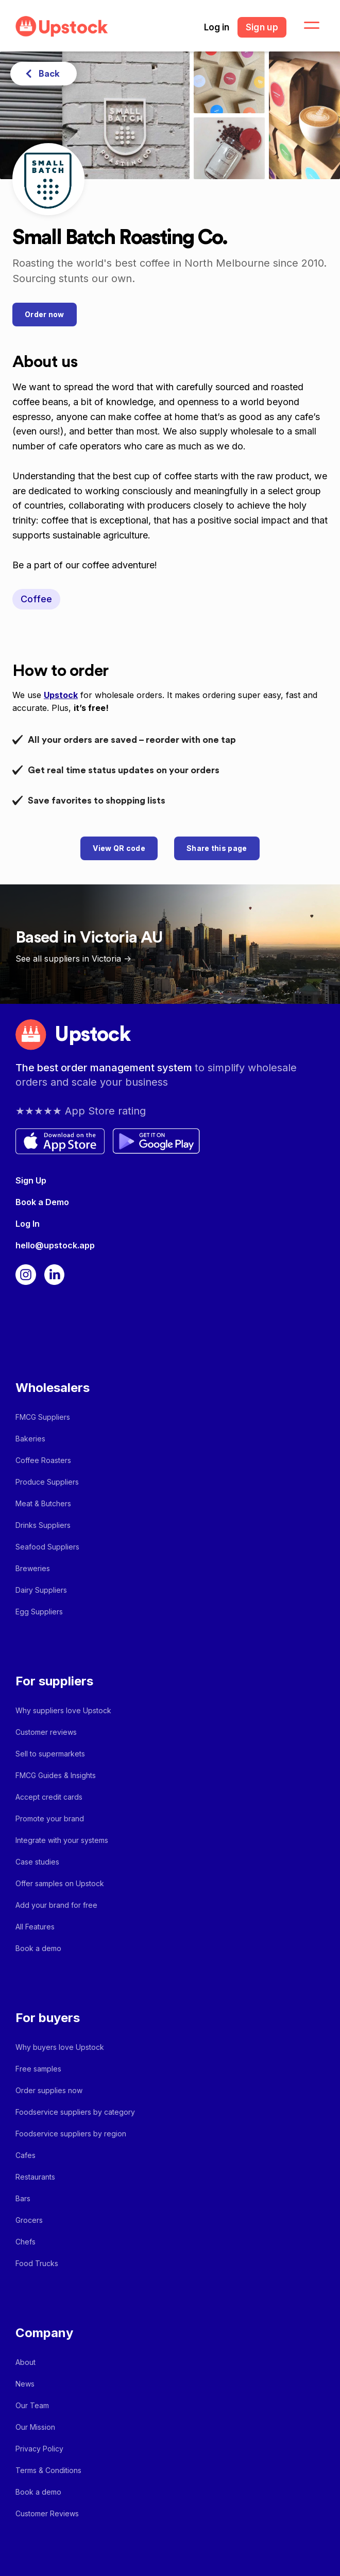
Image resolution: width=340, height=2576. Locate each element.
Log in (216, 27)
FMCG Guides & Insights (55, 1775)
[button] (305, 25)
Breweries (32, 1568)
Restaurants (35, 2176)
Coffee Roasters (43, 1460)
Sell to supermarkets (50, 1753)
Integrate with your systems (61, 1840)
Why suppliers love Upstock (63, 1710)
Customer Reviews (47, 2513)
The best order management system (105, 1067)
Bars (22, 2198)
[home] (59, 26)
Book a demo (38, 1948)
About (25, 2362)
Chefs (25, 2241)
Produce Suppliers (47, 1481)
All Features (35, 1926)
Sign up (262, 27)
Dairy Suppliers (41, 1590)
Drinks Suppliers (43, 1525)
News (25, 2383)
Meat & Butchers (43, 1503)
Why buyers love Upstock (59, 2047)
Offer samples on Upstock (59, 1883)
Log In (27, 1224)
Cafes (25, 2155)
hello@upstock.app (55, 1245)
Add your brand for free (56, 1905)
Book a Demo (42, 1202)
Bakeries (30, 1438)
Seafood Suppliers (47, 1546)
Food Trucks (36, 2263)
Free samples (38, 2068)
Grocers (29, 2220)
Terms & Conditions (48, 2470)
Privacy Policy (39, 2448)
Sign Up (30, 1180)
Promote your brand (49, 1818)
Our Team (32, 2405)
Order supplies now (48, 2090)
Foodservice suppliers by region (70, 2133)
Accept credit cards (48, 1796)
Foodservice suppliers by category (75, 2112)
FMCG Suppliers (42, 1417)
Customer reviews (46, 1732)
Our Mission (35, 2427)
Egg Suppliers (39, 1611)
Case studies (37, 1861)
